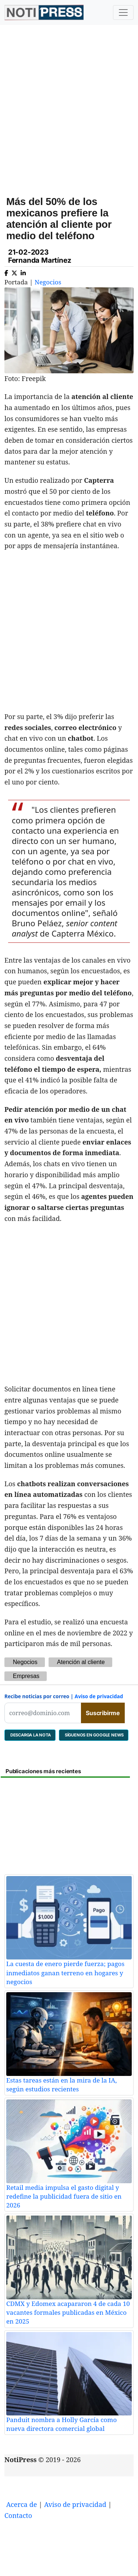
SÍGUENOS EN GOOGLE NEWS (94, 1735)
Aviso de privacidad (99, 1696)
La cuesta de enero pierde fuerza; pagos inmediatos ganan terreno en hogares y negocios (65, 1972)
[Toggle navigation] (123, 12)
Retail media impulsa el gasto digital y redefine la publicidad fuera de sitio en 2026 (63, 2196)
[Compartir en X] (14, 271)
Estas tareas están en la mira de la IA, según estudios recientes (61, 2084)
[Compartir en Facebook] (6, 271)
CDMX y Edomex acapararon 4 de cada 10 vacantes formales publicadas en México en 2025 (68, 2312)
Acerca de (21, 2504)
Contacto (18, 2515)
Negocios (48, 282)
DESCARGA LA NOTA (30, 1735)
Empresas (26, 1676)
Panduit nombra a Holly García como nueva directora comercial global (61, 2424)
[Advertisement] (69, 105)
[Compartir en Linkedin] (23, 271)
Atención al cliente (81, 1662)
